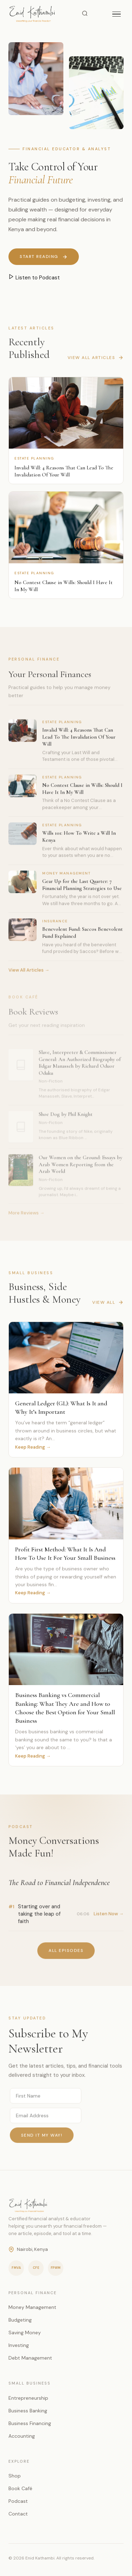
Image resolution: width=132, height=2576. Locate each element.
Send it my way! (42, 2138)
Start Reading (44, 257)
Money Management (32, 2307)
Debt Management (30, 2358)
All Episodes (66, 1953)
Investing (18, 2345)
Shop (14, 2476)
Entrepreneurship (28, 2398)
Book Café (20, 2488)
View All (108, 1305)
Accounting (21, 2436)
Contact (18, 2514)
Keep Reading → (33, 1447)
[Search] (85, 14)
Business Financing (29, 2423)
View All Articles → (28, 972)
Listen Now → (109, 1916)
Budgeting (20, 2320)
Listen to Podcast (34, 277)
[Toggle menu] (116, 14)
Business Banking (27, 2410)
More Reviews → (26, 1217)
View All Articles (96, 360)
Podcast (18, 2501)
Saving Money (24, 2332)
